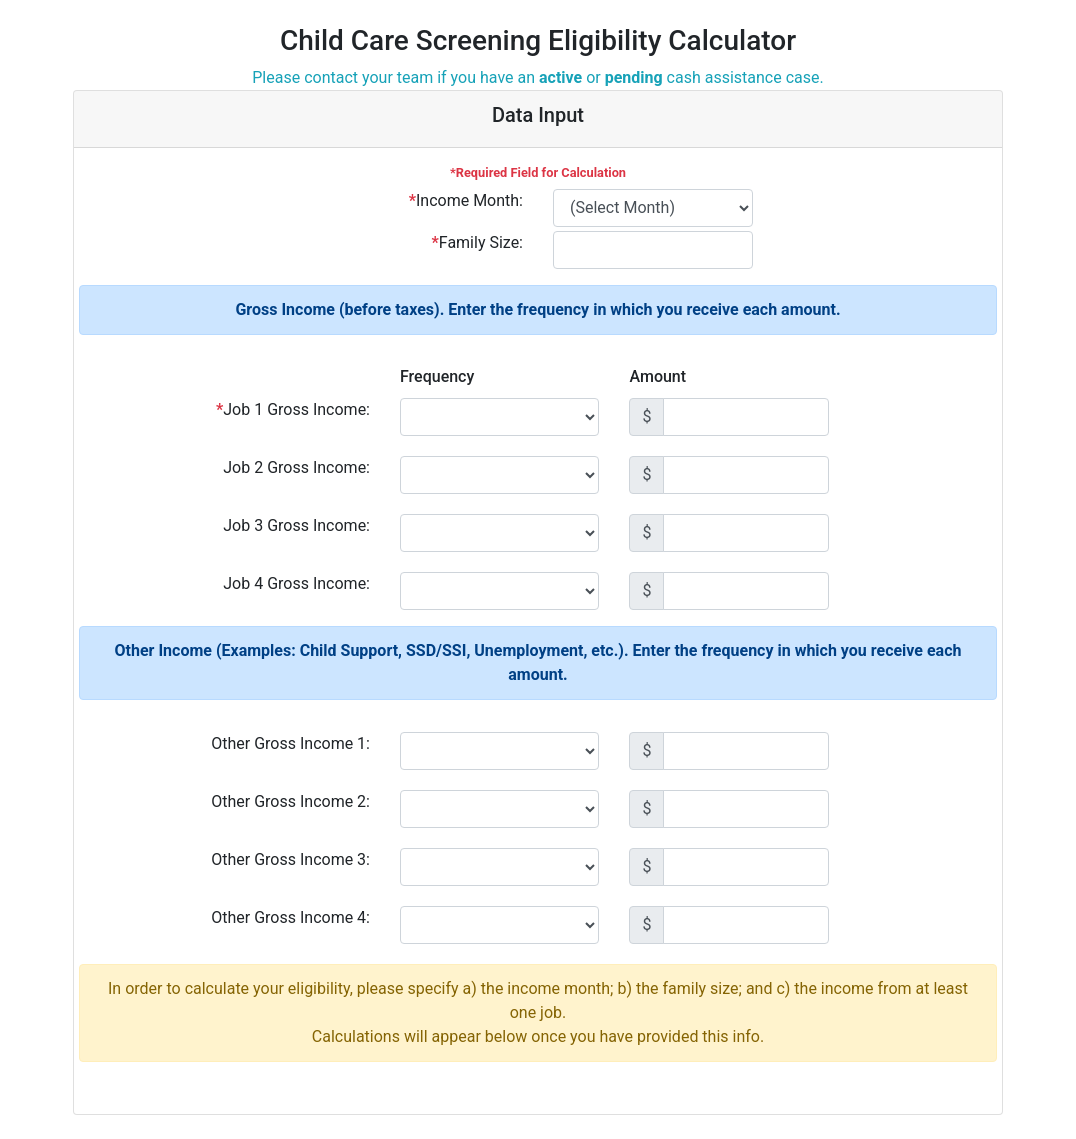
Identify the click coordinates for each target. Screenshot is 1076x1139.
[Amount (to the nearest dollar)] (746, 417)
